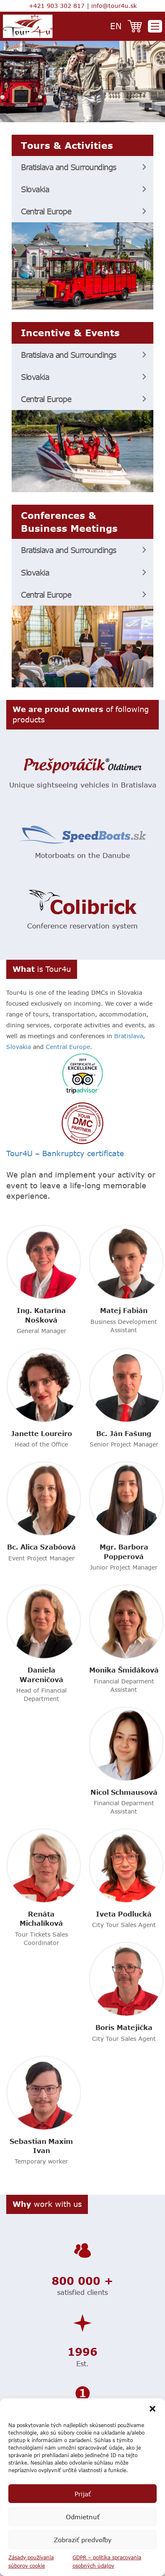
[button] (152, 2409)
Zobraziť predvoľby (83, 2539)
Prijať (83, 2494)
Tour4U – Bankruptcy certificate (65, 1153)
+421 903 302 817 (57, 5)
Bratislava (128, 1035)
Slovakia (35, 189)
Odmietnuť (83, 2517)
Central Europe (46, 211)
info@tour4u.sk (114, 5)
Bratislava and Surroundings (68, 167)
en (116, 25)
